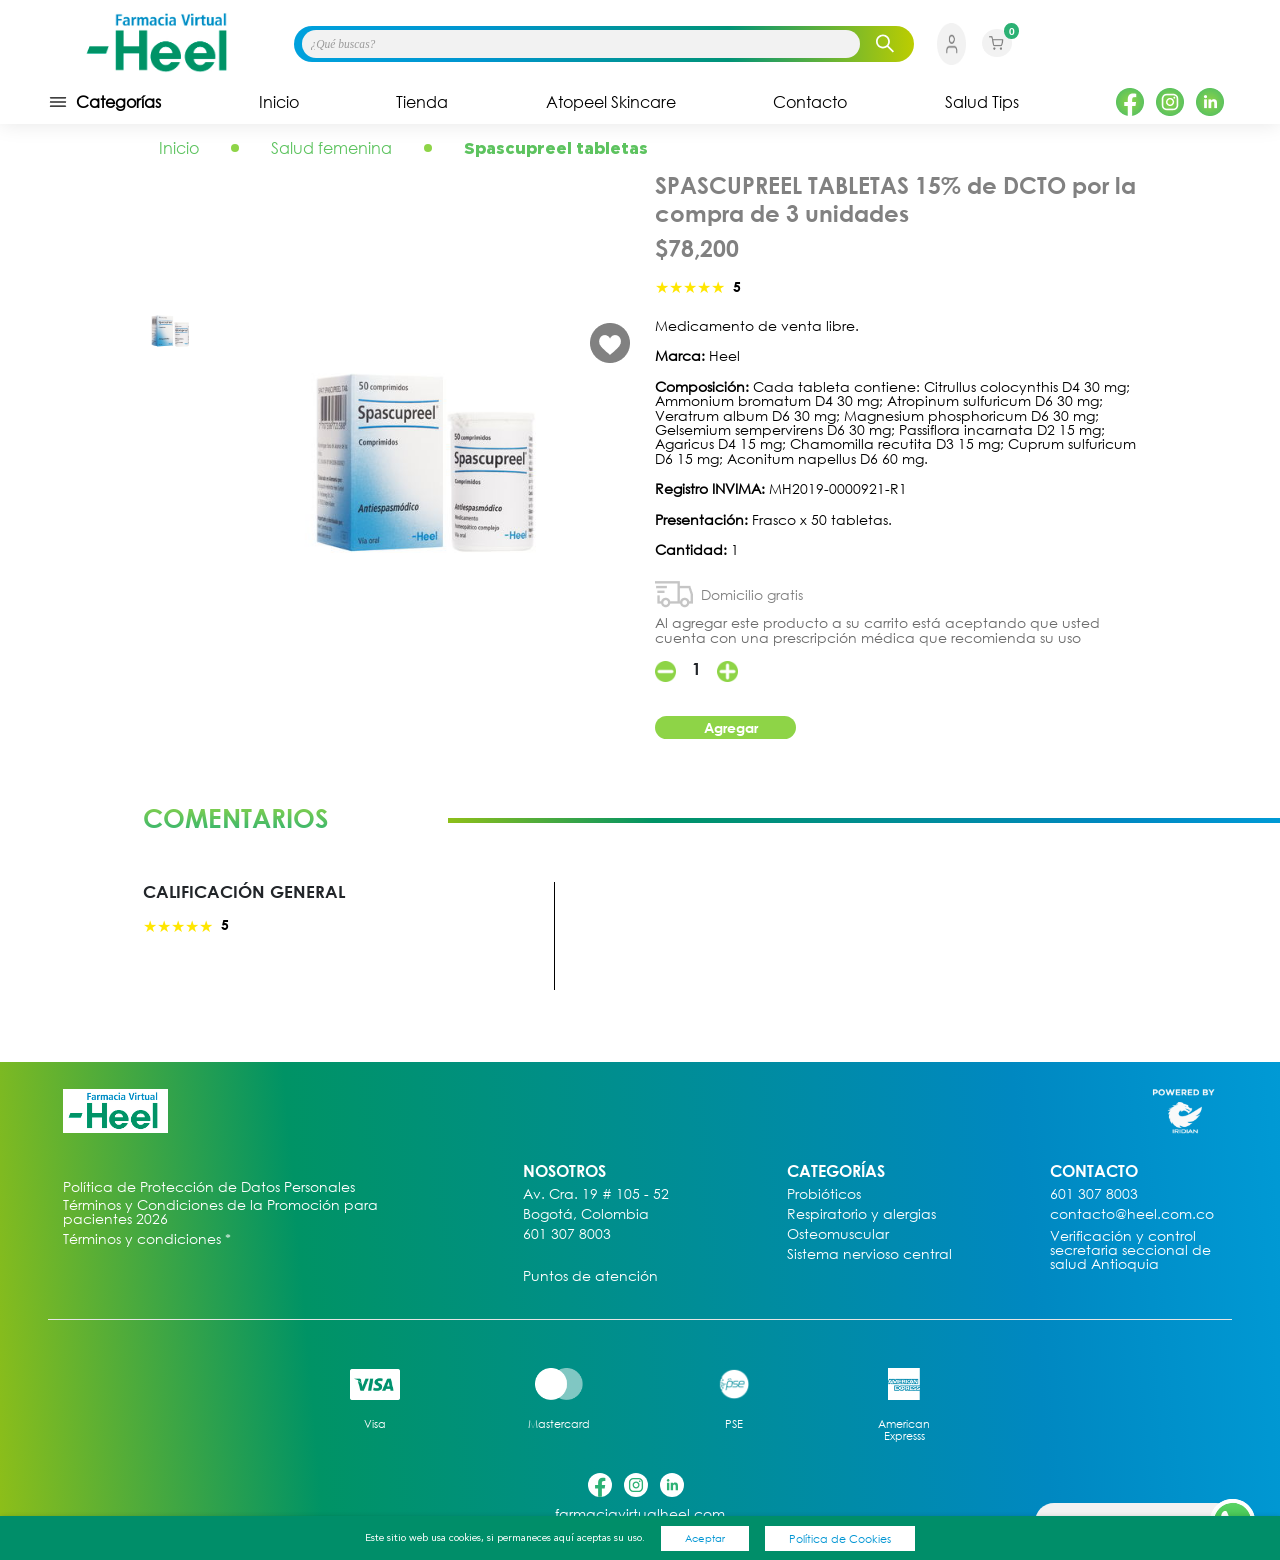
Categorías (104, 102)
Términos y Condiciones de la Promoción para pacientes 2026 (220, 1212)
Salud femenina (331, 148)
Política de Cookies (840, 1538)
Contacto (810, 102)
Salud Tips (982, 102)
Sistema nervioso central (869, 1254)
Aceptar (705, 1538)
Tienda (422, 102)
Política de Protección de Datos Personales (209, 1187)
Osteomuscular (838, 1234)
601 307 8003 (567, 1234)
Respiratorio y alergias (861, 1214)
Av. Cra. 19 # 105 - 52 (596, 1194)
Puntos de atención (590, 1276)
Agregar (731, 727)
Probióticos (824, 1194)
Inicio (279, 102)
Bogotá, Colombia (586, 1214)
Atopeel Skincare (611, 102)
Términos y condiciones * (147, 1239)
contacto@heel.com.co (1132, 1214)
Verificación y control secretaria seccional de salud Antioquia (1130, 1250)
